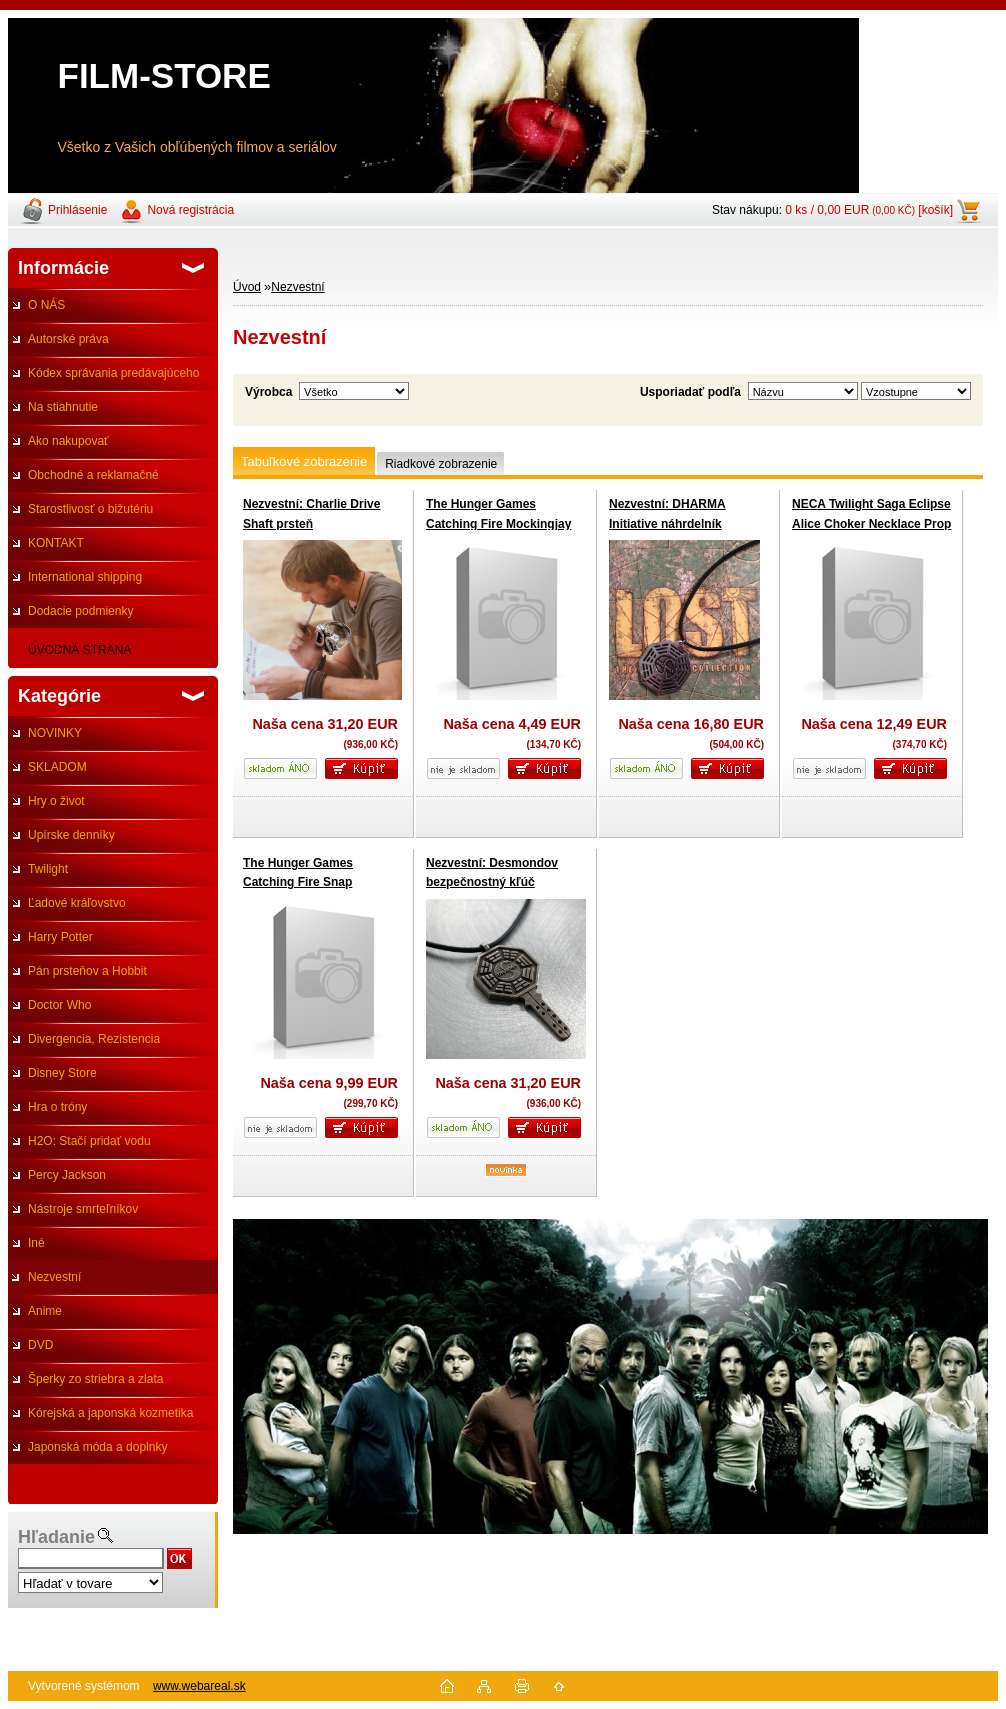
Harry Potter (60, 937)
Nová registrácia (190, 210)
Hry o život (56, 801)
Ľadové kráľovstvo (77, 903)
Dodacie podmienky (80, 611)
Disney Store (62, 1073)
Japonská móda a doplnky (97, 1447)
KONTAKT (56, 543)
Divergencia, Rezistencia (94, 1039)
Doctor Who (59, 1005)
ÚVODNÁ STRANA (79, 650)
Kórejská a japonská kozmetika (110, 1413)
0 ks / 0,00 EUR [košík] (869, 210)
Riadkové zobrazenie (441, 464)
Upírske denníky (71, 835)
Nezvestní (54, 1277)
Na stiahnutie (63, 407)
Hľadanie (56, 1537)
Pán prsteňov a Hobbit (87, 971)
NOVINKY (55, 733)
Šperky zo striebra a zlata (95, 1379)
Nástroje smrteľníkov (83, 1209)
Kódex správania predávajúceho (113, 373)
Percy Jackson (67, 1175)
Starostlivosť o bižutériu (90, 509)
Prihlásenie (77, 210)
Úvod (247, 287)
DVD (40, 1345)
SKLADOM (57, 767)
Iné (36, 1243)
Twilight (48, 869)
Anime (45, 1311)
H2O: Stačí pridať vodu (89, 1141)
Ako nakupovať (68, 441)
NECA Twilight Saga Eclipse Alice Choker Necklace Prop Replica (871, 523)
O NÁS (46, 305)
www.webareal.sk (199, 1686)
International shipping (85, 577)
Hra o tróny (57, 1107)
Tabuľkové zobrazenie (304, 461)
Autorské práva (68, 339)
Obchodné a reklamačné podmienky (83, 480)
